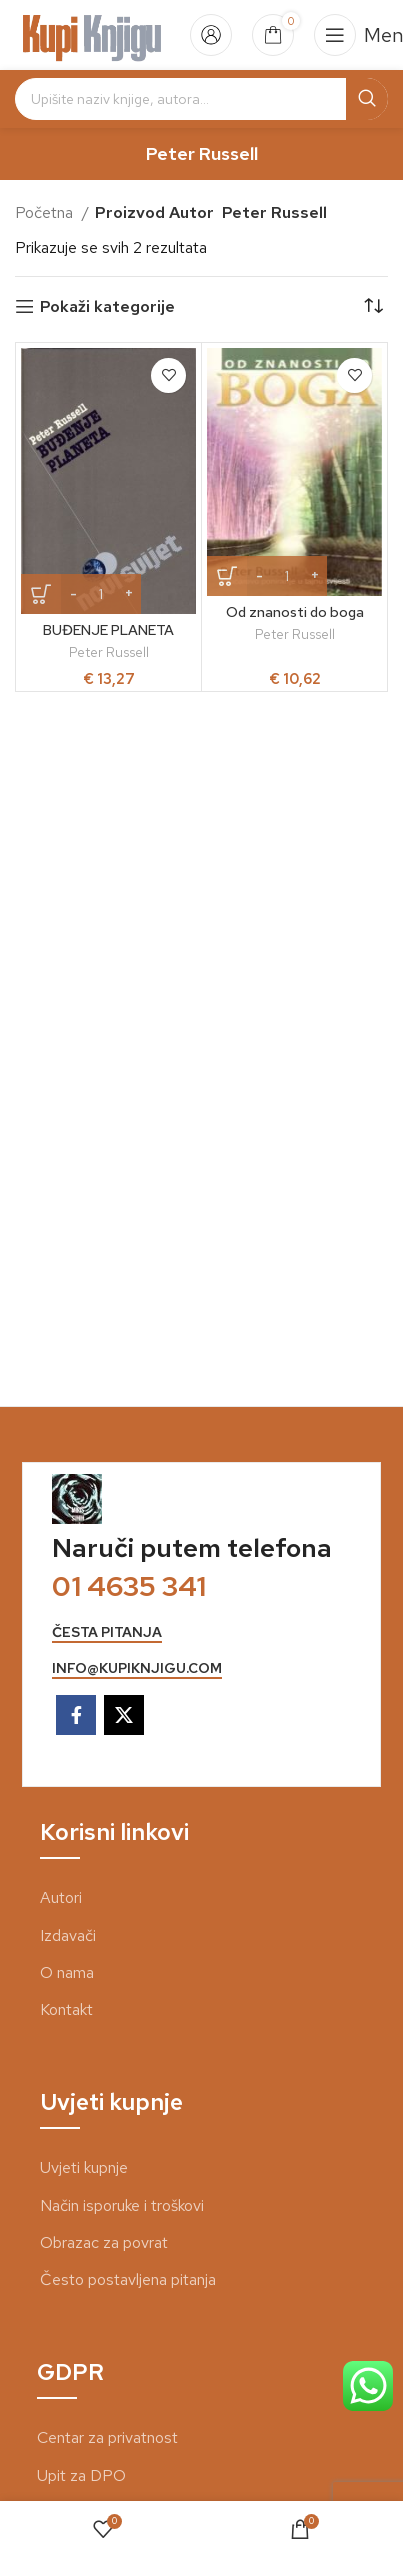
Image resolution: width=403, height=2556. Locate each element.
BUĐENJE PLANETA (108, 629)
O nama (67, 1972)
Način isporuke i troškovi (122, 2205)
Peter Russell (109, 652)
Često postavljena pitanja (128, 2279)
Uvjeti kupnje (84, 2167)
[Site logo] (92, 33)
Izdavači (68, 1935)
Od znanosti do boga (295, 611)
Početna (46, 212)
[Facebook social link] (76, 1715)
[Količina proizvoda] (101, 594)
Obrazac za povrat (104, 2242)
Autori (61, 1897)
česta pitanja (107, 1632)
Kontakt (66, 2009)
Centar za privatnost (107, 2437)
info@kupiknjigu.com (137, 1668)
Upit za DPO (81, 2475)
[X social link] (124, 1715)
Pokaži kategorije (107, 306)
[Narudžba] (373, 307)
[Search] (201, 99)
